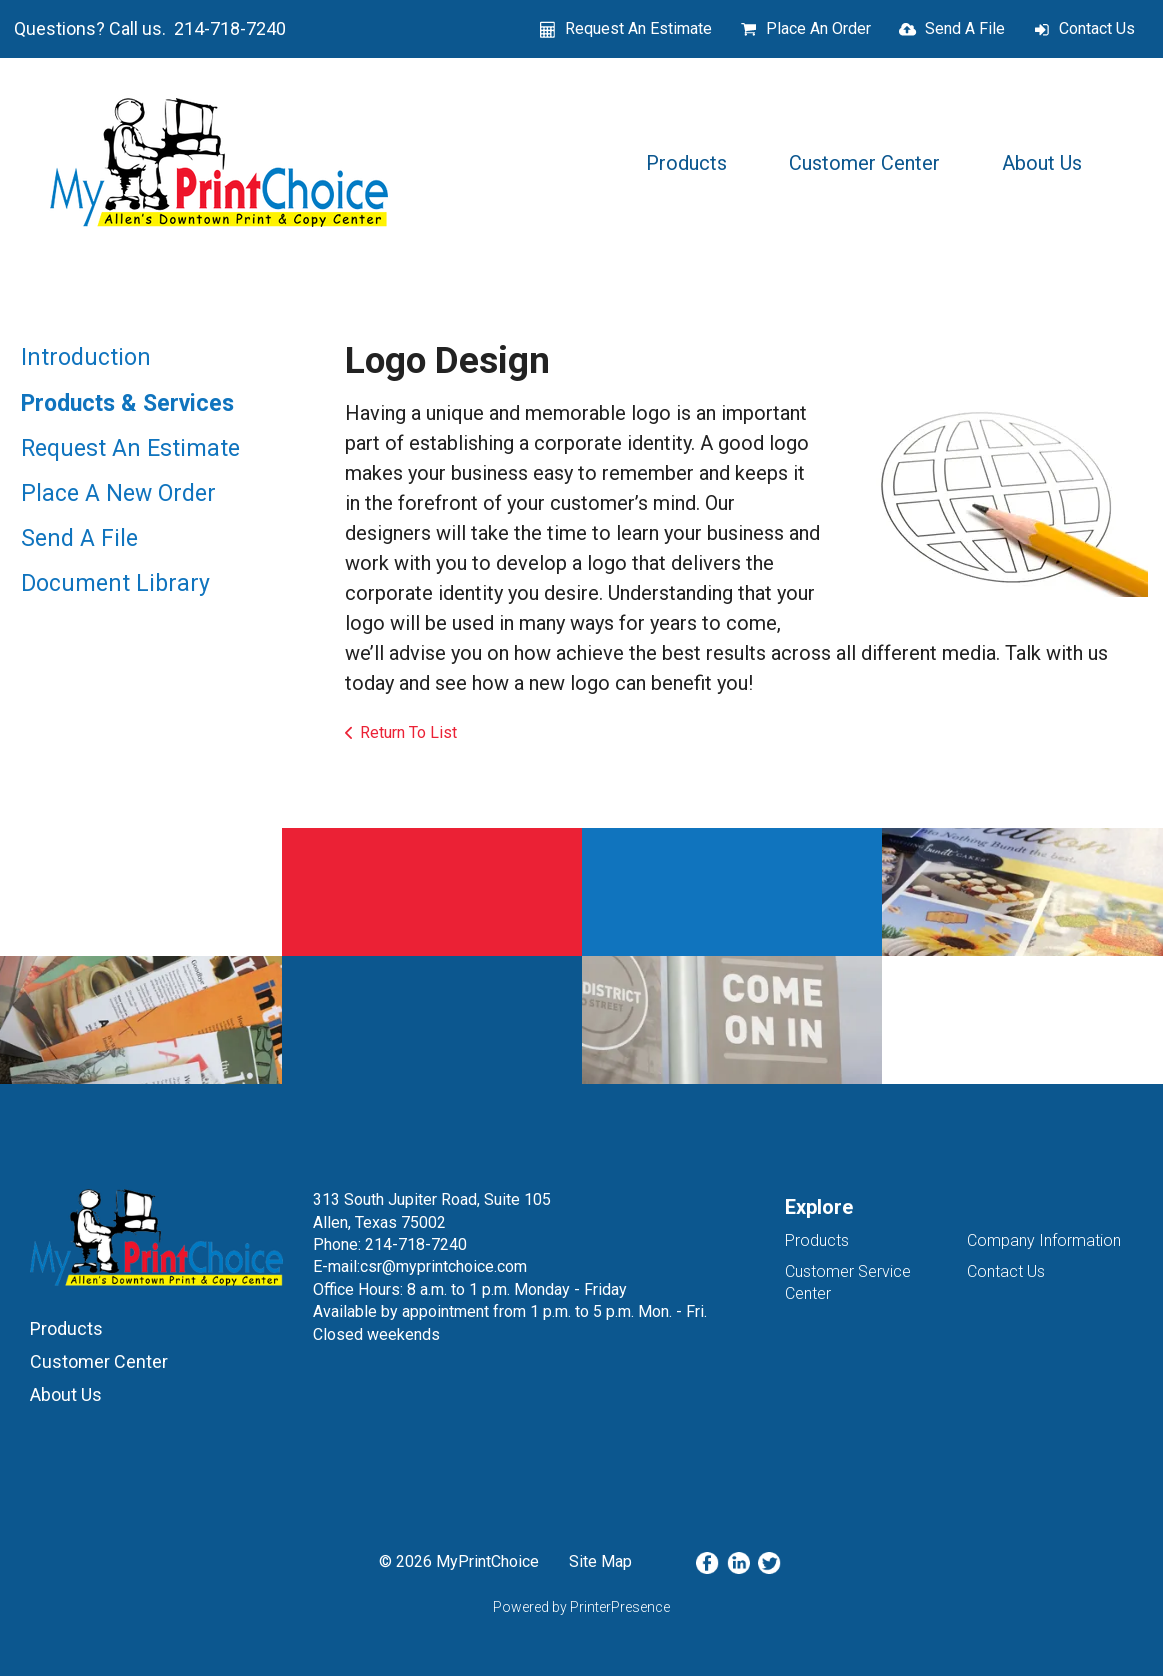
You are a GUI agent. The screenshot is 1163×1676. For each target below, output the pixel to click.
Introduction (86, 357)
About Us (1042, 163)
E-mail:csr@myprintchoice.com (420, 1266)
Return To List (408, 732)
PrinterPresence (620, 1607)
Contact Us (1097, 28)
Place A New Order (118, 493)
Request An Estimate (638, 28)
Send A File (965, 28)
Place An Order (818, 28)
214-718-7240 (416, 1244)
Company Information (1044, 1240)
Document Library (115, 583)
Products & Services (127, 403)
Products (686, 163)
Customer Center (864, 163)
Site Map (600, 1561)
